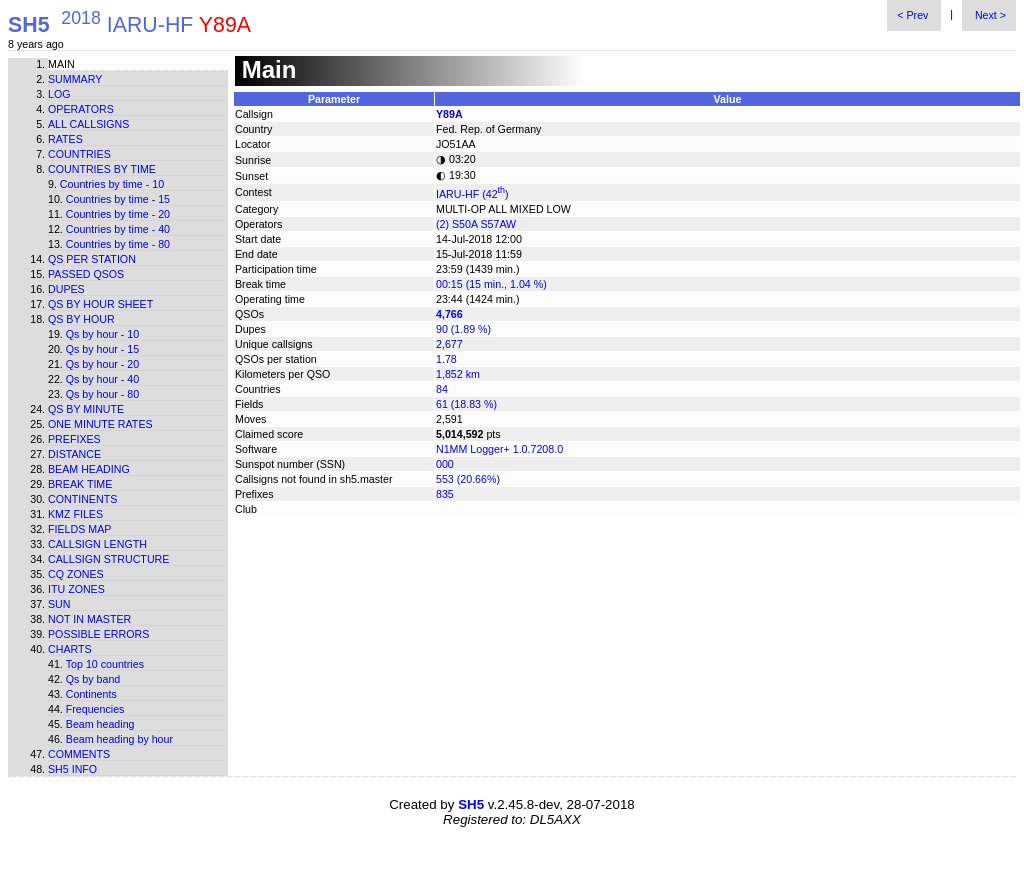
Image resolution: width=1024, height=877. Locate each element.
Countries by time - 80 (118, 244)
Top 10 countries (105, 664)
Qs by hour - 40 (102, 379)
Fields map (79, 529)
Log (59, 94)
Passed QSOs (86, 274)
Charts (70, 649)
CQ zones (76, 574)
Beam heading (89, 469)
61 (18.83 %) (466, 404)
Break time (80, 484)
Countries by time (102, 169)
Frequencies (95, 709)
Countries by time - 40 (118, 229)
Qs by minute (86, 409)
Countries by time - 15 (118, 199)
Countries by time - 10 (112, 184)
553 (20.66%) (468, 479)
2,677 (449, 344)
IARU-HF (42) (472, 194)
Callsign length (97, 544)
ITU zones (76, 589)
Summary (75, 79)
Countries (79, 154)
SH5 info (72, 769)
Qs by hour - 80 (102, 394)
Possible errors (98, 634)
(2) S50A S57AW (476, 224)
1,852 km (458, 374)
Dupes (66, 289)
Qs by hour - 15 (102, 349)
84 (442, 389)
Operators (81, 109)
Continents (82, 499)
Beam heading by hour (119, 739)
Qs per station (92, 259)
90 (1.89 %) (463, 329)
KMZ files (75, 514)
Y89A (449, 114)
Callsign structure (108, 559)
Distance (74, 454)
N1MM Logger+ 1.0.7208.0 (499, 449)
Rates (65, 139)
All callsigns (88, 124)
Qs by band (93, 679)
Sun (59, 604)
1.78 (446, 359)
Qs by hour (81, 319)
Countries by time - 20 (118, 214)
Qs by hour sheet (100, 304)
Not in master (89, 619)
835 (445, 494)
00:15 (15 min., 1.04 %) (491, 284)
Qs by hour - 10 (102, 334)
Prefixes (74, 439)
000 (445, 464)
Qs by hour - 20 (102, 364)
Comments (79, 754)
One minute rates (100, 424)
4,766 (449, 314)
